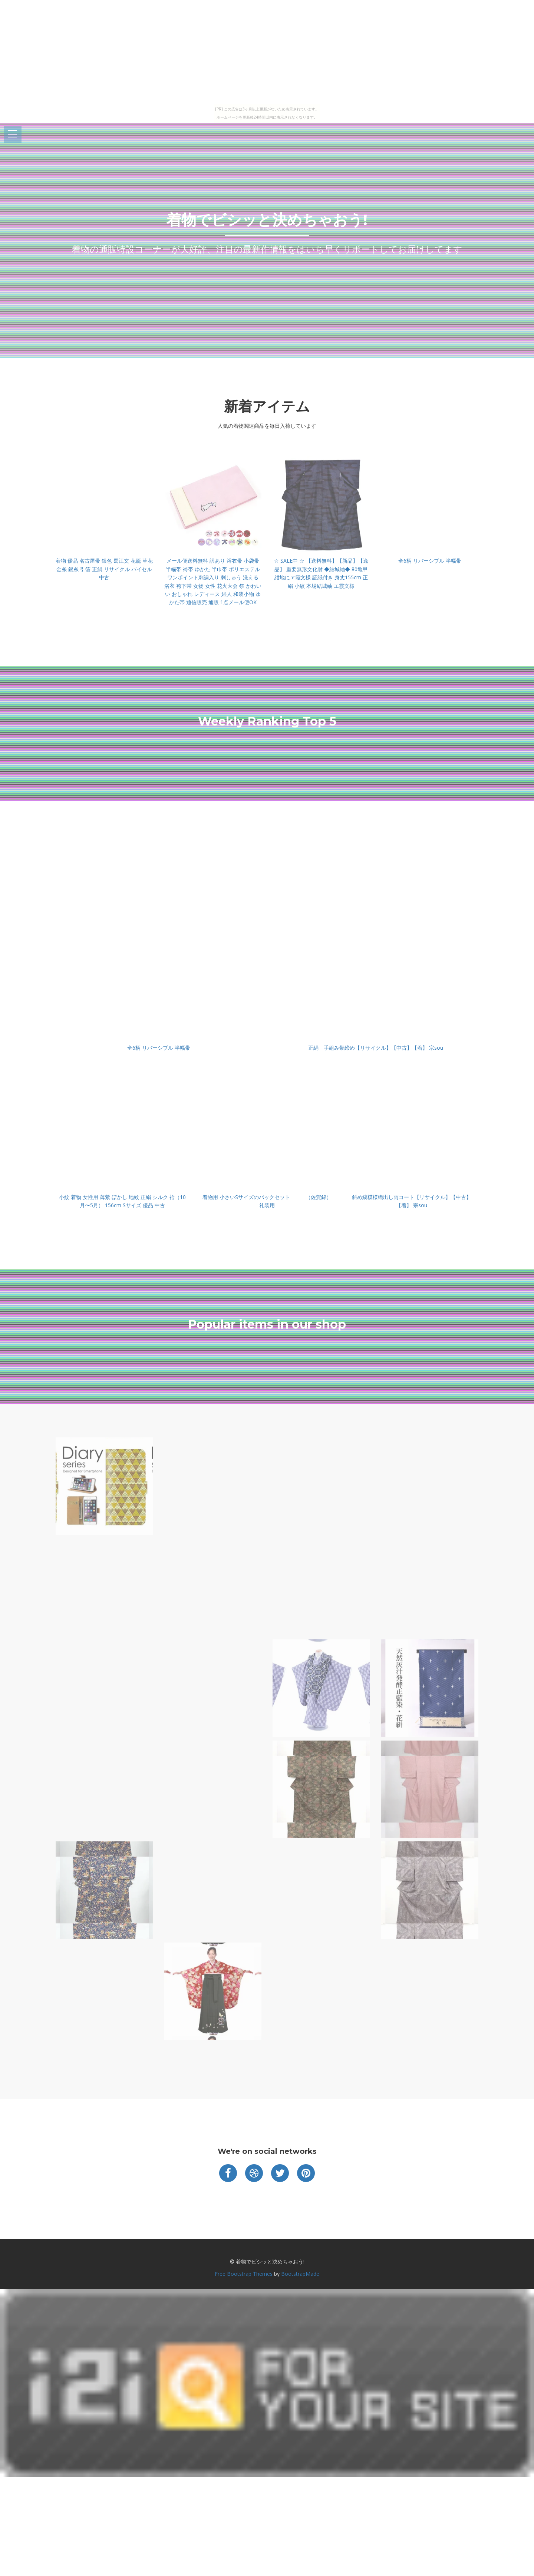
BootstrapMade (300, 2273)
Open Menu (13, 134)
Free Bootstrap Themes (244, 2273)
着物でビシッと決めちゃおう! (267, 220)
